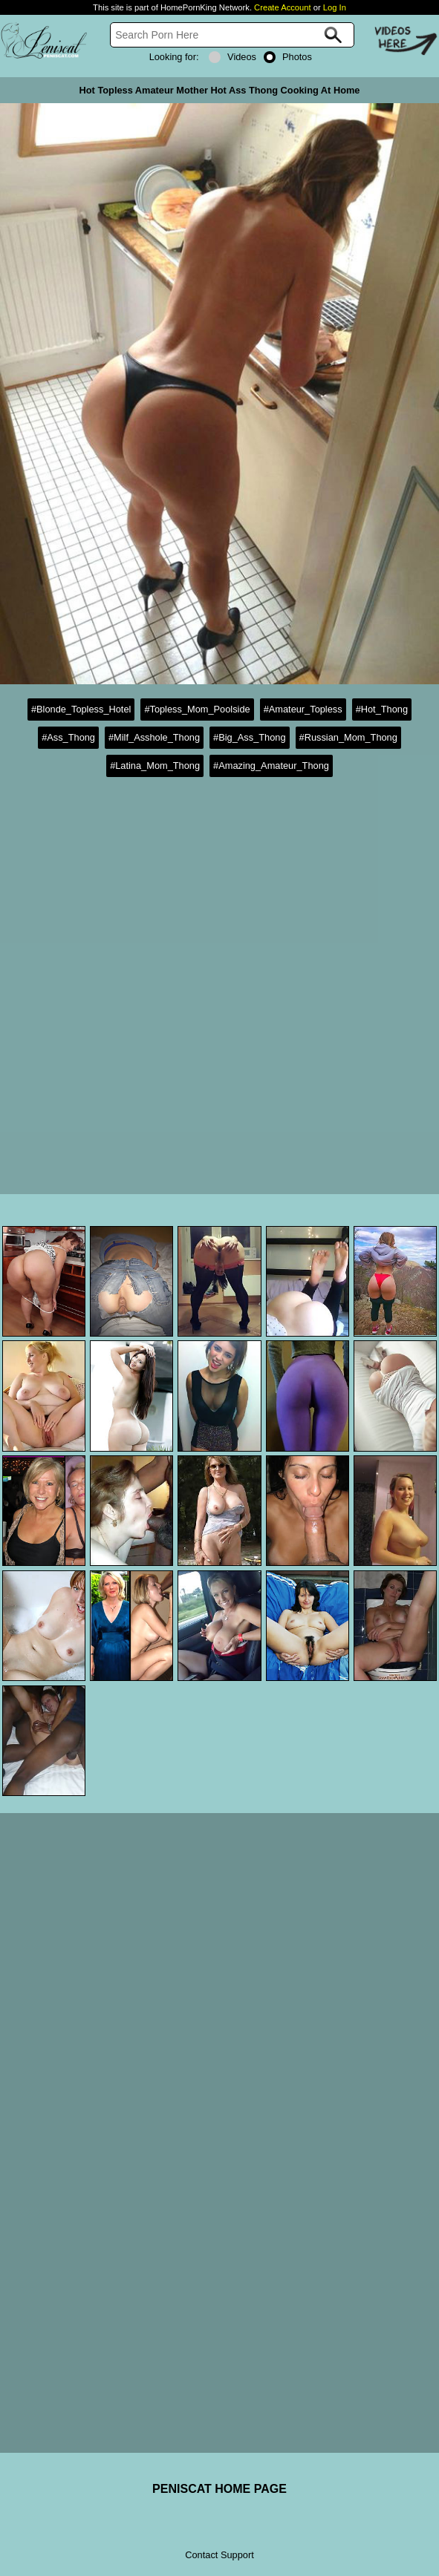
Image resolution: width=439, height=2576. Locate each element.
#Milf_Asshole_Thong (154, 737)
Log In (334, 7)
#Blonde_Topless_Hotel (81, 709)
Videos (232, 56)
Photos (288, 56)
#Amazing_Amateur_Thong (271, 765)
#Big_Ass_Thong (249, 737)
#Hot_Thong (382, 709)
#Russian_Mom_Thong (348, 737)
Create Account (282, 7)
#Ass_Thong (68, 737)
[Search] (232, 34)
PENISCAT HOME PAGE (219, 2488)
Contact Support (219, 2554)
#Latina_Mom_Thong (155, 765)
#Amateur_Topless (303, 709)
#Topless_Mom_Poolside (197, 709)
